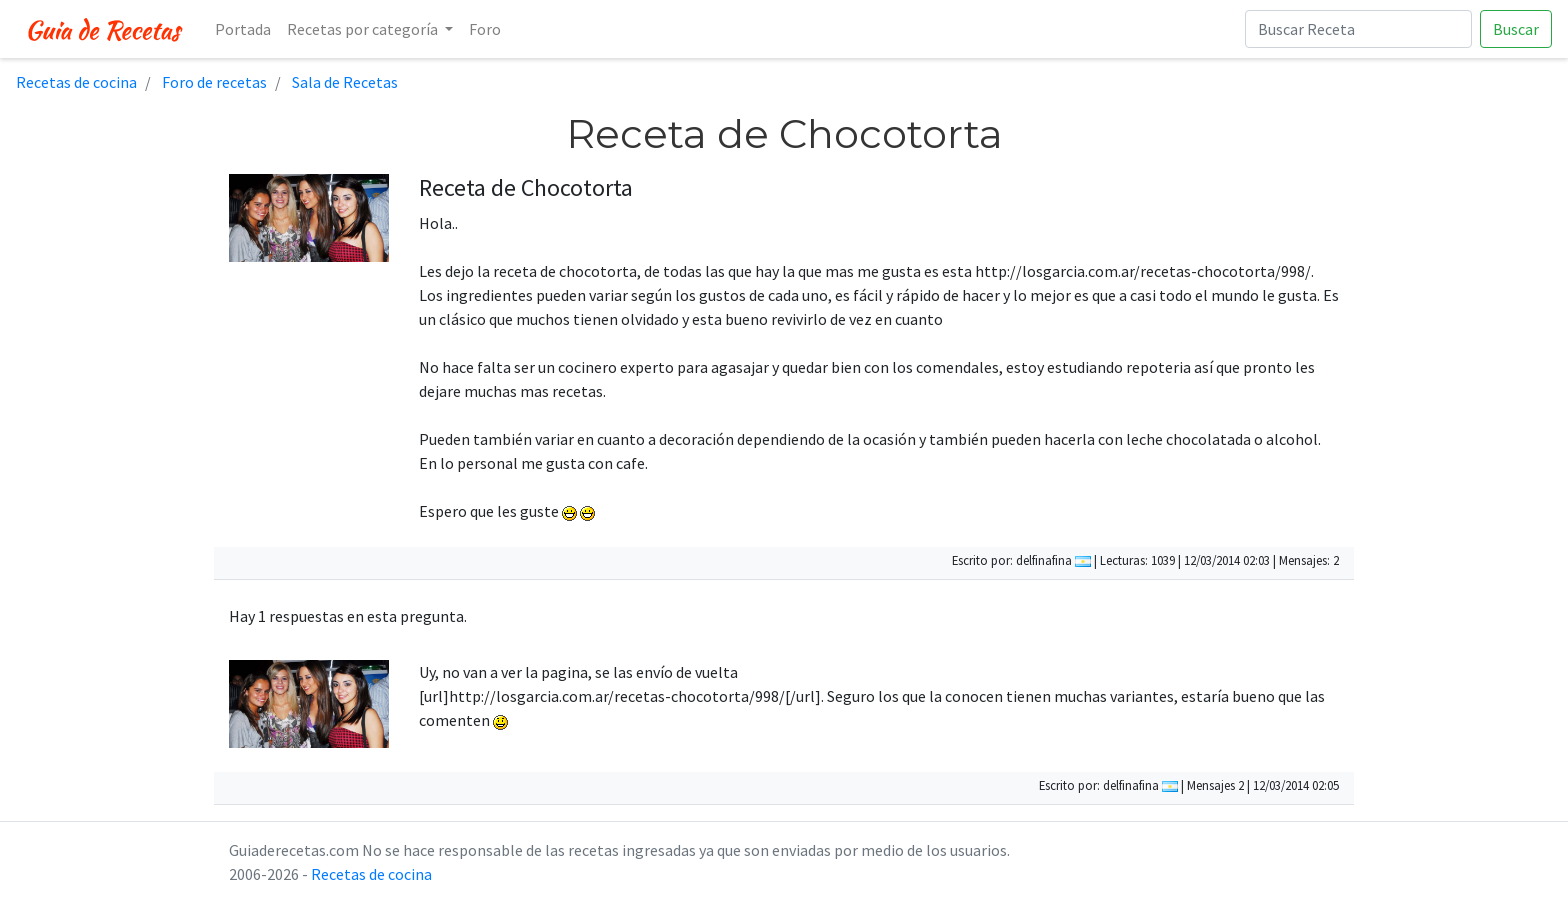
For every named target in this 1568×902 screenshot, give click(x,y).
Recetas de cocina (371, 874)
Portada (243, 29)
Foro (485, 29)
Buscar (1516, 29)
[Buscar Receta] (1358, 29)
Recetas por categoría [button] (364, 29)
